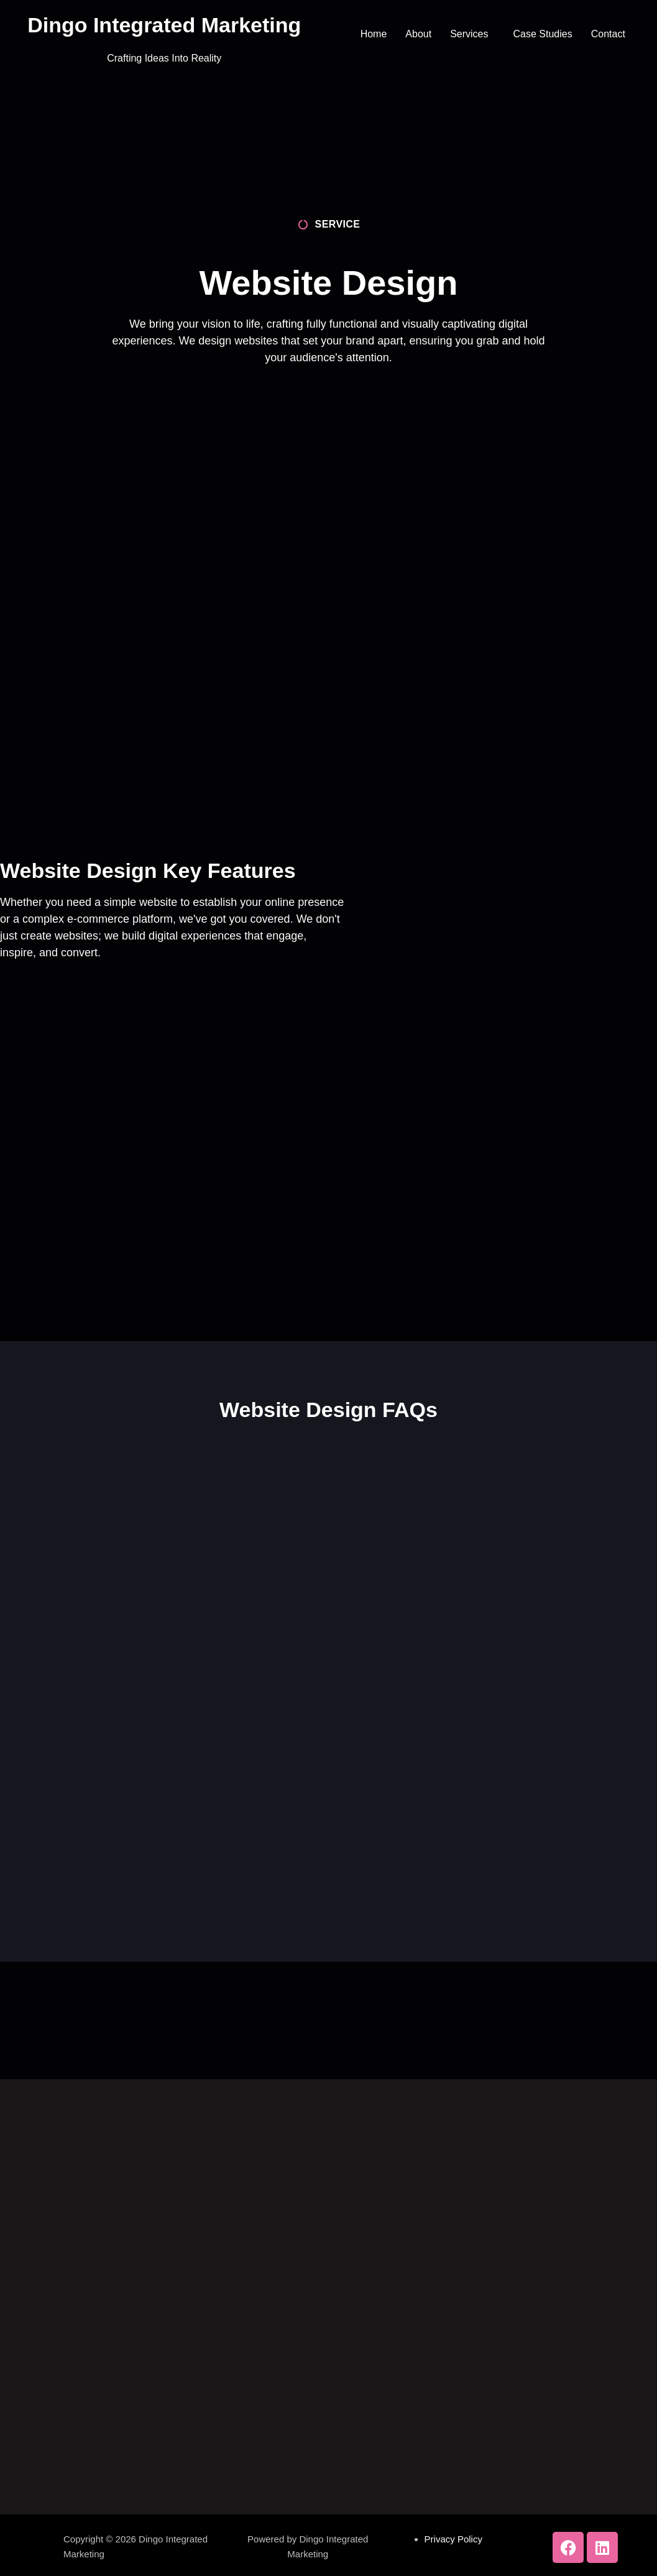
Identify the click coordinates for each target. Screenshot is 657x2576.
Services (469, 34)
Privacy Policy (453, 2539)
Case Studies (542, 34)
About (418, 34)
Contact (608, 34)
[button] (472, 34)
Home (374, 34)
